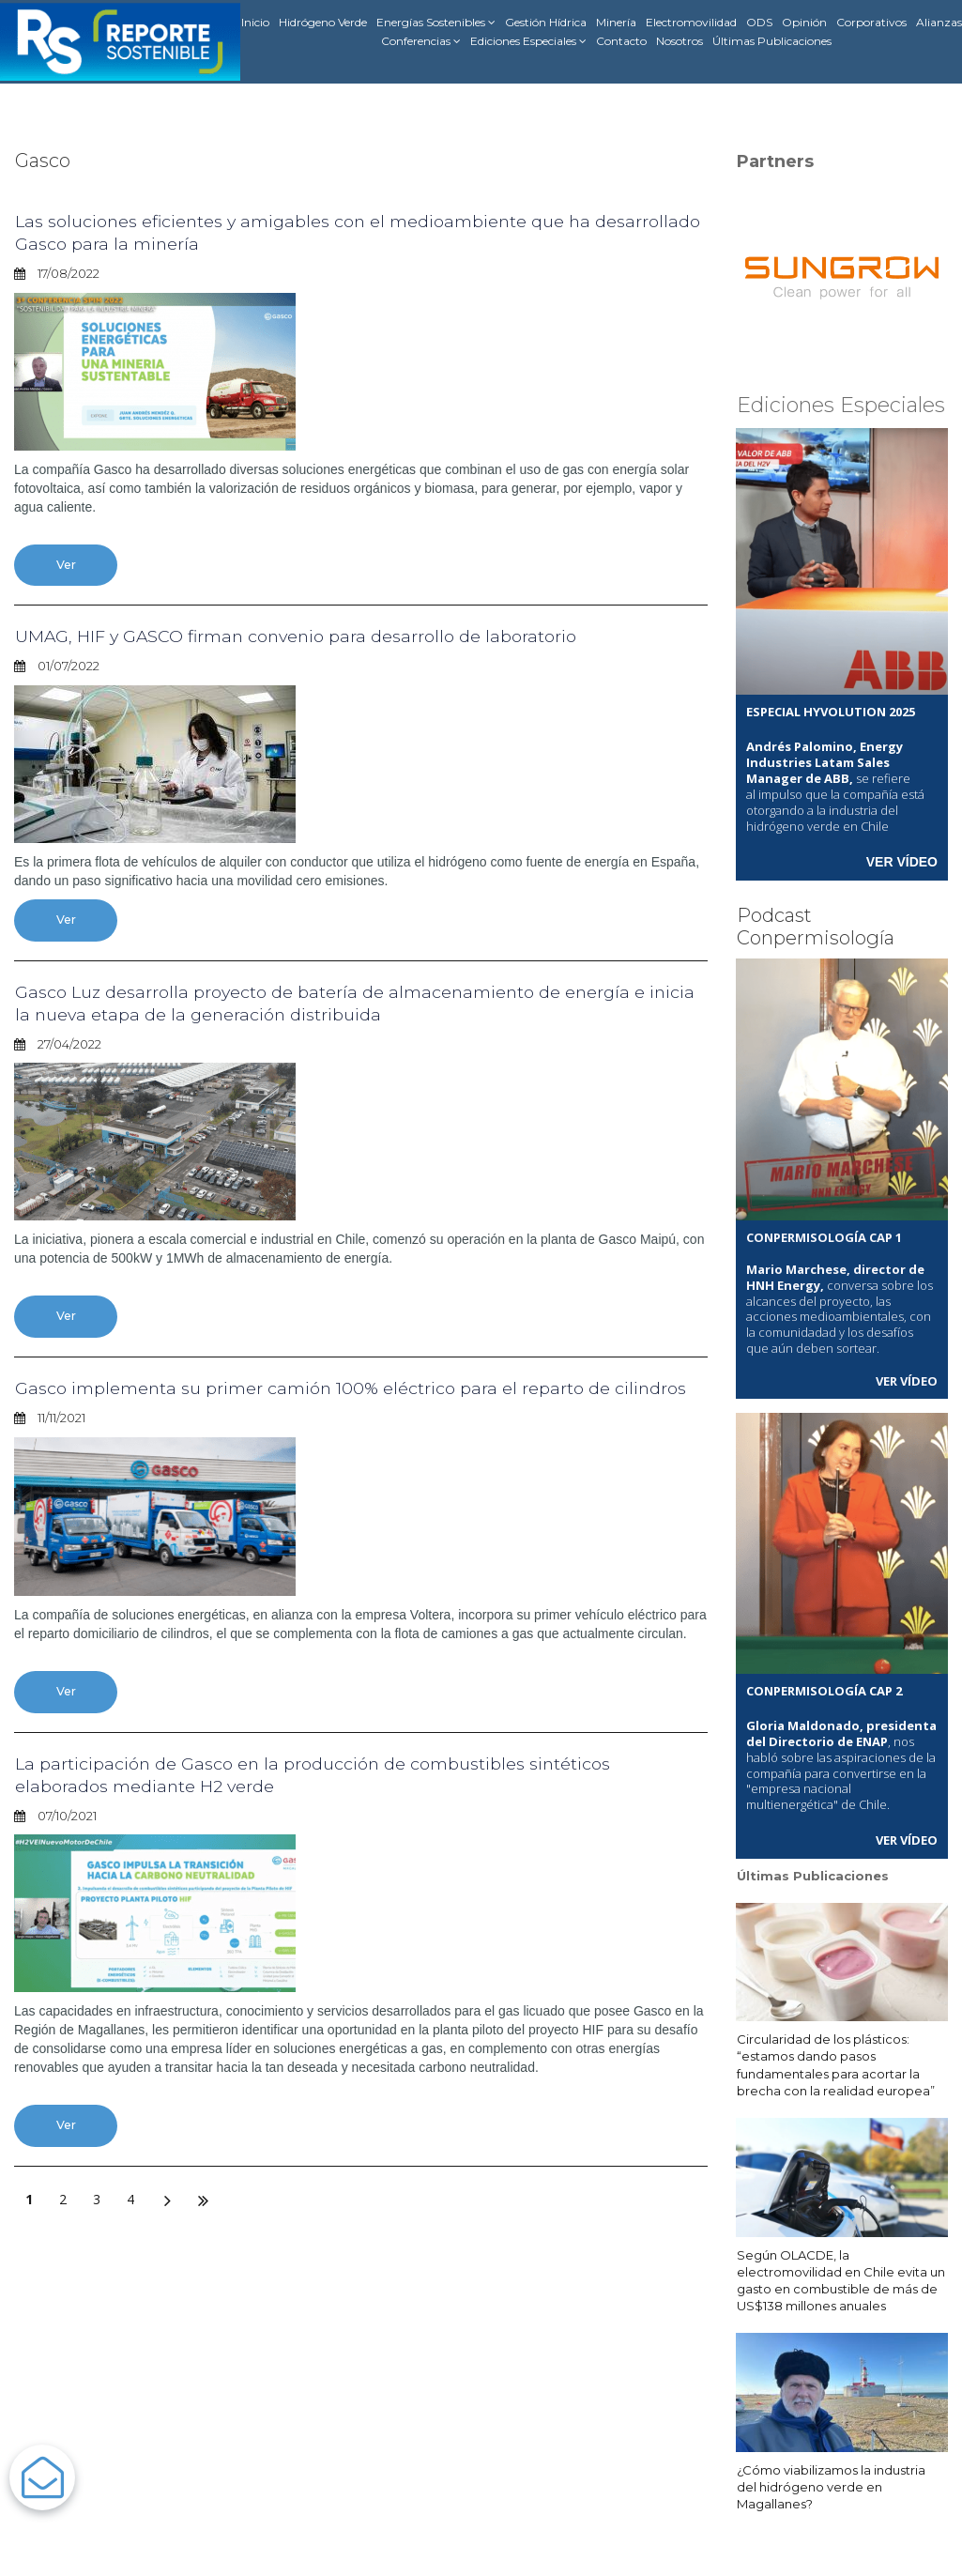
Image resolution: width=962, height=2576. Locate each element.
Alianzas (939, 22)
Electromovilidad (691, 22)
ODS (759, 22)
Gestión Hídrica (546, 22)
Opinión (804, 22)
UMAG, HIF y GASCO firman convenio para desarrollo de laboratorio (321, 636)
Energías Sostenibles (436, 22)
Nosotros (679, 41)
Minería (616, 22)
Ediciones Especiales (528, 41)
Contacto (621, 41)
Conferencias (421, 41)
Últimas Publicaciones (772, 41)
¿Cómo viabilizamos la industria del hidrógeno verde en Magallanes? (831, 2484)
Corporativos (871, 22)
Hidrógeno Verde (323, 22)
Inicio (255, 22)
